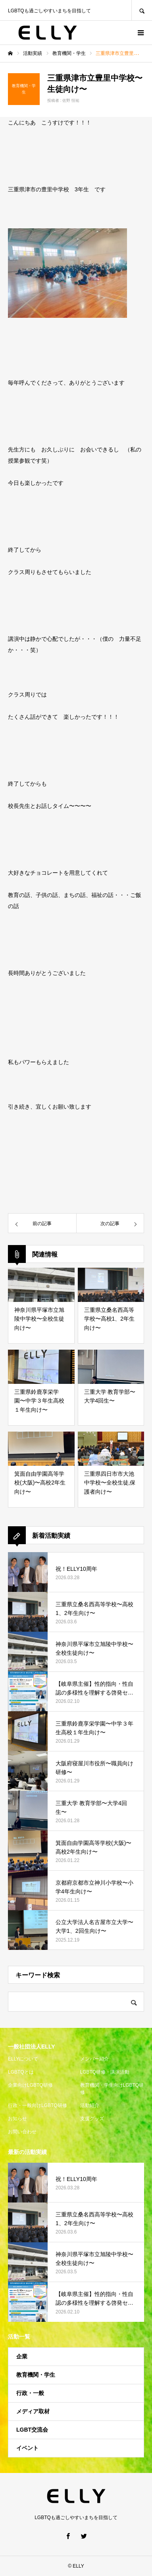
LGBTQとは (21, 2072)
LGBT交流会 (32, 2429)
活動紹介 (89, 2105)
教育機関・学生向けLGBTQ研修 (112, 2088)
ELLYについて (23, 2059)
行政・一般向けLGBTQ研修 (37, 2105)
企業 (21, 2356)
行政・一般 (30, 2393)
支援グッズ (92, 2118)
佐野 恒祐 (70, 100)
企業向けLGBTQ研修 (30, 2085)
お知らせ (17, 2118)
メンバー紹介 (94, 2059)
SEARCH (141, 10)
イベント (27, 2448)
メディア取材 (33, 2411)
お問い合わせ (22, 2131)
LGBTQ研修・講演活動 (105, 2072)
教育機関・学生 (35, 2375)
